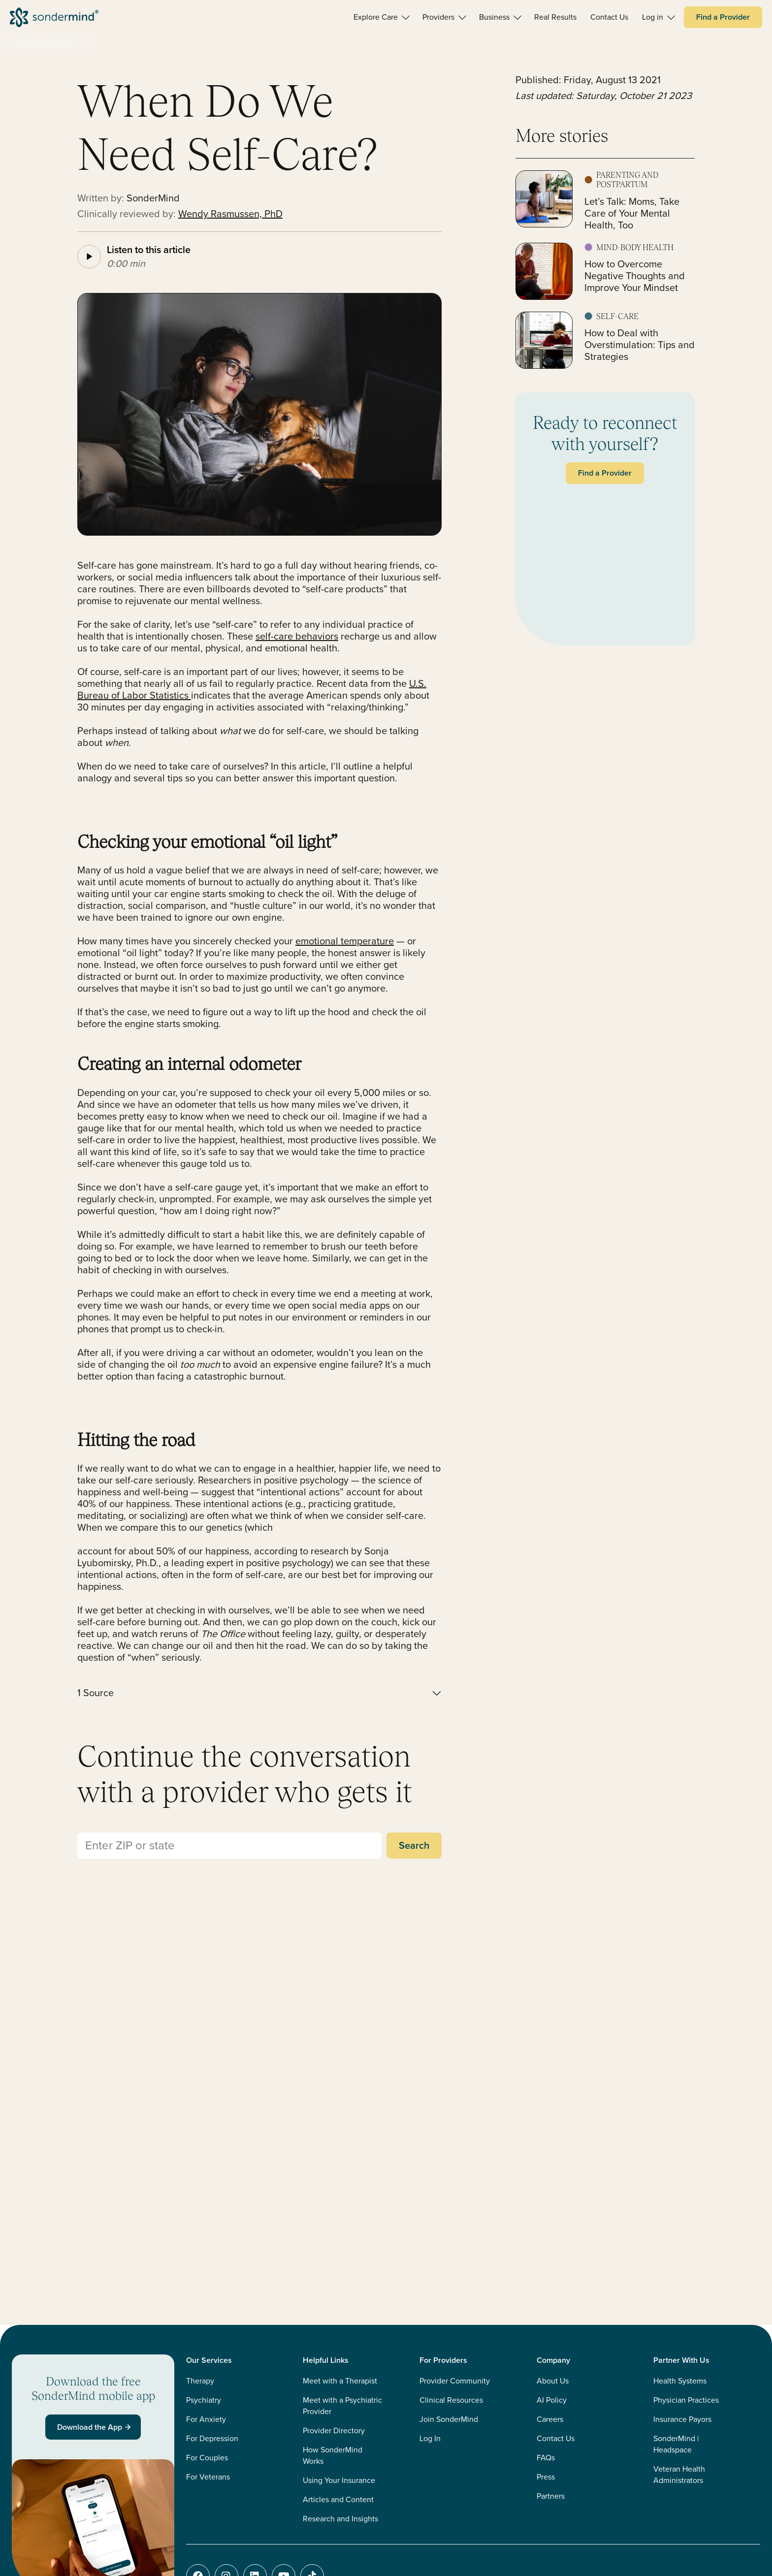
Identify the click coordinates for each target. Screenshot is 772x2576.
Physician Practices (686, 2400)
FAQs (546, 2457)
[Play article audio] (89, 256)
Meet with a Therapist (340, 2380)
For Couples (207, 2457)
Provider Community (454, 2380)
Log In (430, 2438)
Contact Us (556, 2438)
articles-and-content (44, 41)
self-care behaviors (297, 636)
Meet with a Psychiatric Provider (342, 2405)
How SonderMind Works (332, 2455)
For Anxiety (206, 2419)
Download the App (94, 2427)
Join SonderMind (448, 2419)
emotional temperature (344, 941)
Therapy (200, 2380)
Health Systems (680, 2380)
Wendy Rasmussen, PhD (230, 213)
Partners (551, 2496)
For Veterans (208, 2476)
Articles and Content (338, 2499)
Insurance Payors (682, 2419)
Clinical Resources (451, 2400)
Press (546, 2476)
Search (414, 1845)
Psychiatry (203, 2400)
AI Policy (552, 2400)
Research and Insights (340, 2518)
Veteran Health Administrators (679, 2474)
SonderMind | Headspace (676, 2444)
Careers (550, 2419)
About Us (553, 2380)
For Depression (212, 2438)
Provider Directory (334, 2430)
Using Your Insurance (339, 2480)
